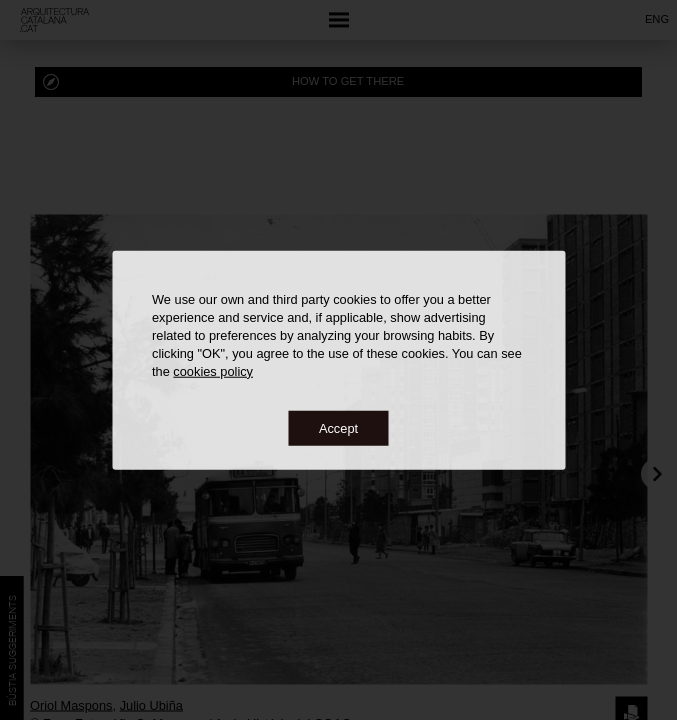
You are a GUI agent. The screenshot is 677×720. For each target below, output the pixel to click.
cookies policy (213, 370)
